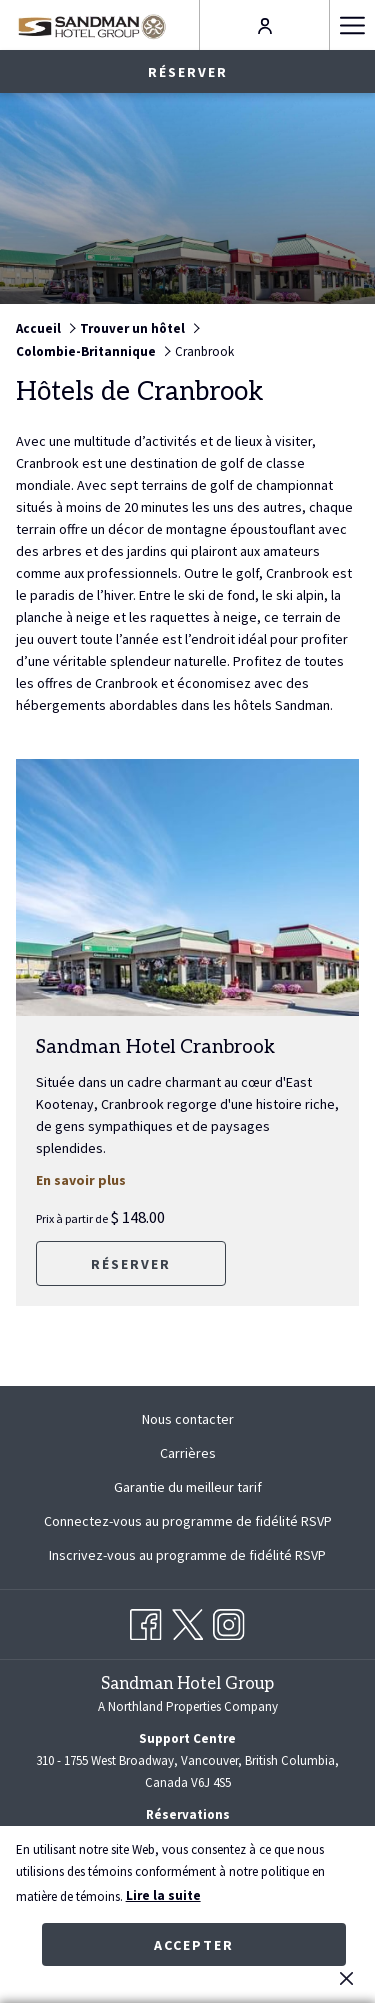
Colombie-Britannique (86, 351)
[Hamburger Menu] (352, 25)
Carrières (188, 1453)
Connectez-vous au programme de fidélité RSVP (188, 1521)
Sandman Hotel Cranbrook (155, 1047)
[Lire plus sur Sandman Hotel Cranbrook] (187, 887)
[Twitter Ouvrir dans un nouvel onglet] (188, 1621)
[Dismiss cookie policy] (346, 1978)
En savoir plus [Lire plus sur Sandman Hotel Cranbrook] (103, 1180)
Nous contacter (188, 1419)
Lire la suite (163, 1895)
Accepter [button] (194, 1945)
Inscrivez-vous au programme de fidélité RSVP (187, 1555)
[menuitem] (187, 1419)
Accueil (38, 328)
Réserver (188, 72)
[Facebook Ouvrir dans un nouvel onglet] (146, 1621)
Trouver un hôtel (132, 328)
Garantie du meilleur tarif (188, 1487)
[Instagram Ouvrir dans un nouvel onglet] (229, 1621)
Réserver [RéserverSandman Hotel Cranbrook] (131, 1264)
